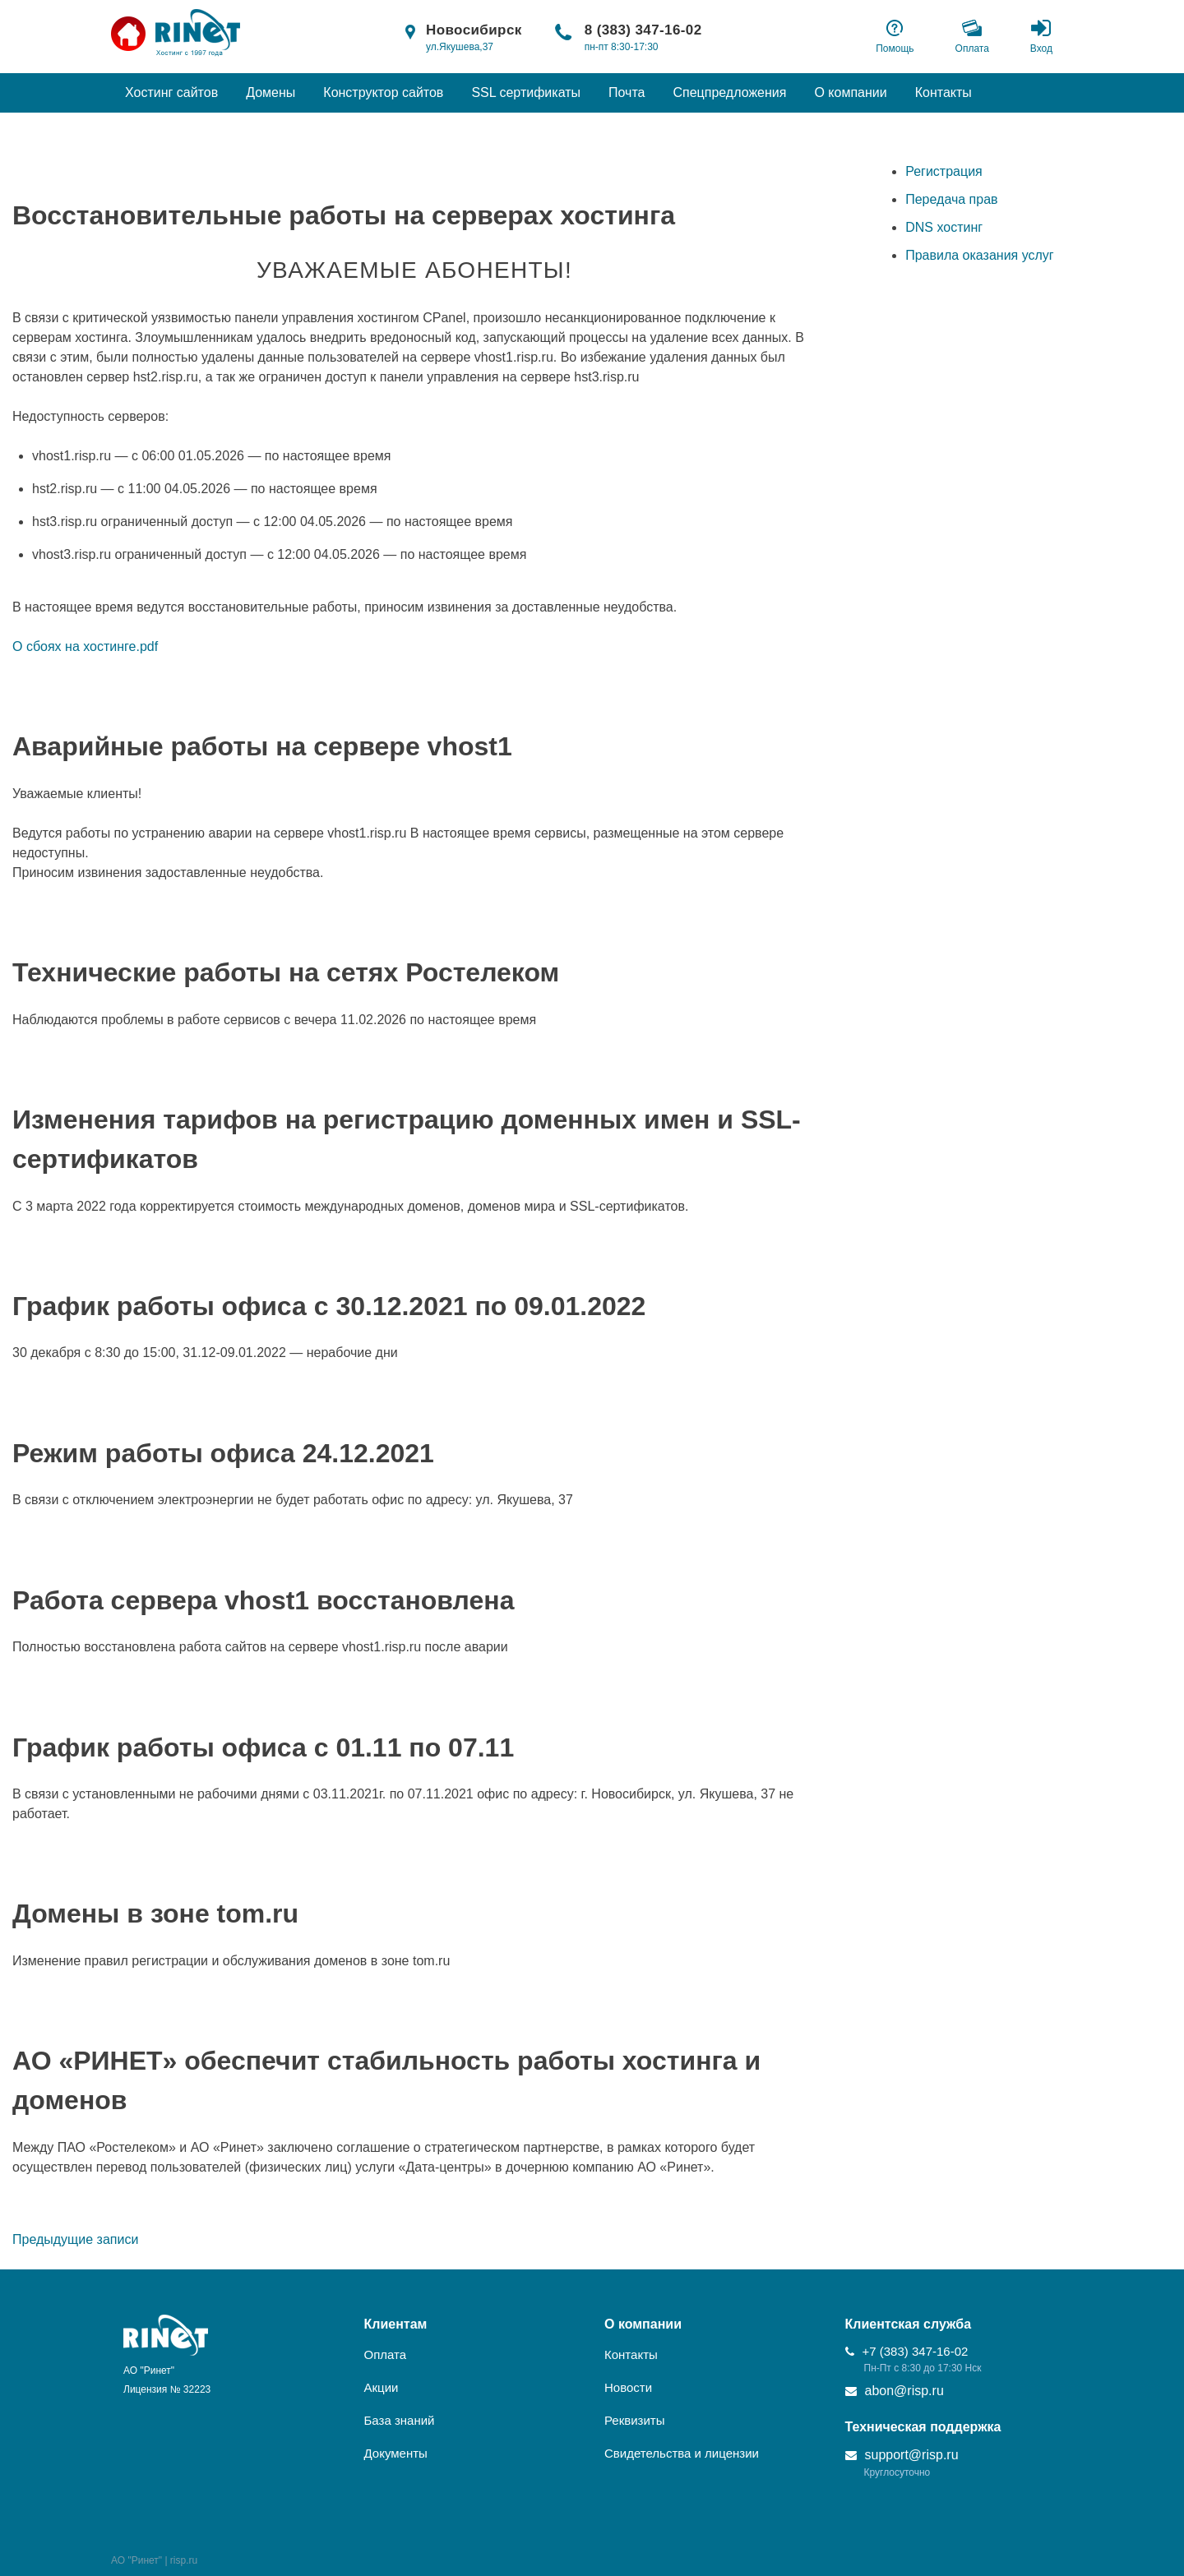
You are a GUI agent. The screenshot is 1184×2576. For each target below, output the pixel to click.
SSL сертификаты (525, 92)
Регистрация (944, 171)
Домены (270, 92)
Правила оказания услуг (979, 255)
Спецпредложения (729, 92)
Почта (626, 92)
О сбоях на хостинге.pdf (85, 646)
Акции (381, 2387)
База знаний (399, 2420)
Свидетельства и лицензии (681, 2453)
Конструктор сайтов (383, 92)
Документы (396, 2453)
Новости (628, 2387)
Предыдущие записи (75, 2239)
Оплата (385, 2354)
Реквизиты (634, 2420)
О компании (850, 92)
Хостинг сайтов (171, 92)
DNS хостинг (944, 227)
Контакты (943, 92)
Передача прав (951, 199)
